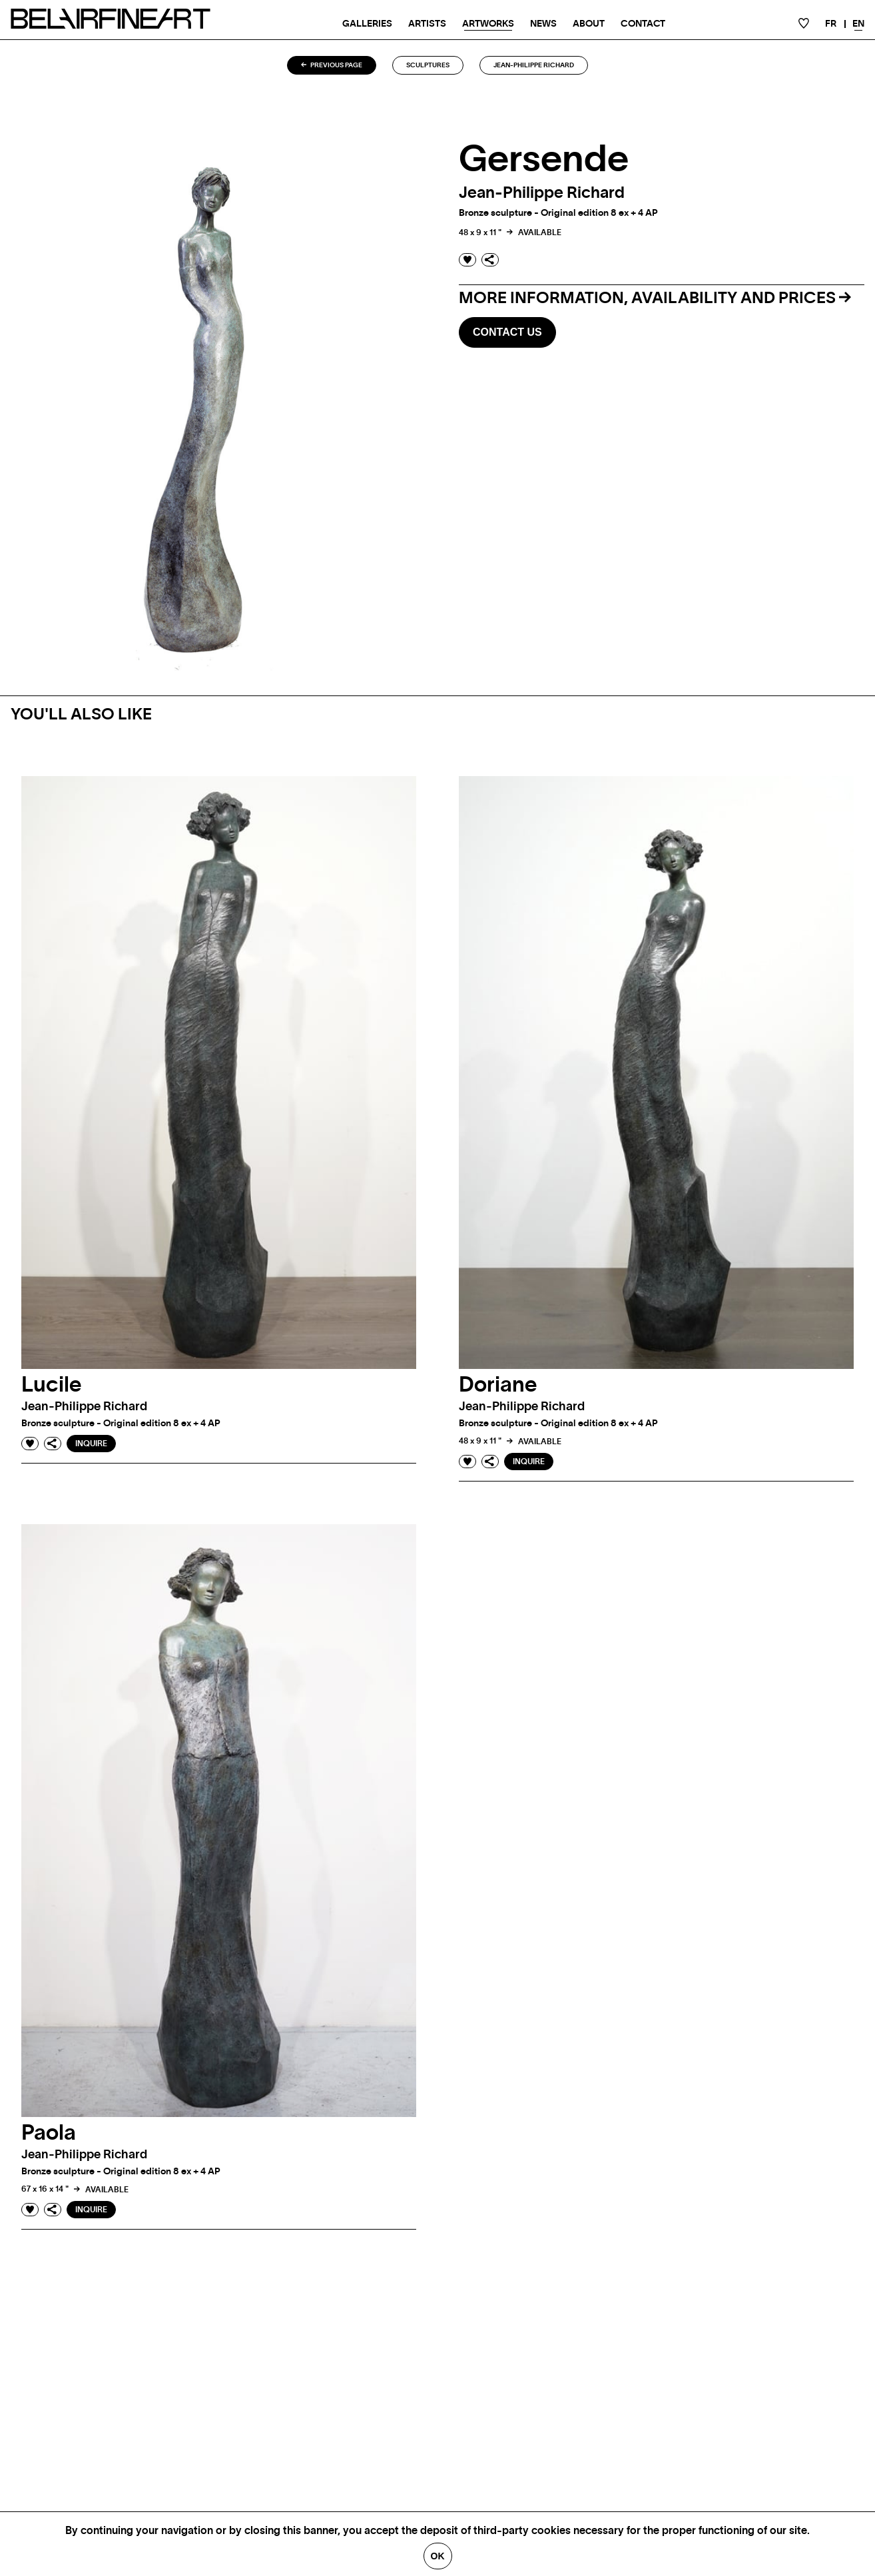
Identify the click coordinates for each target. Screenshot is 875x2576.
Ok (438, 2556)
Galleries (367, 24)
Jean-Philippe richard (533, 65)
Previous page (331, 65)
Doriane (498, 1385)
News (543, 24)
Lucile (51, 1385)
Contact (643, 24)
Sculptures (427, 65)
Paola (48, 2133)
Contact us (507, 332)
